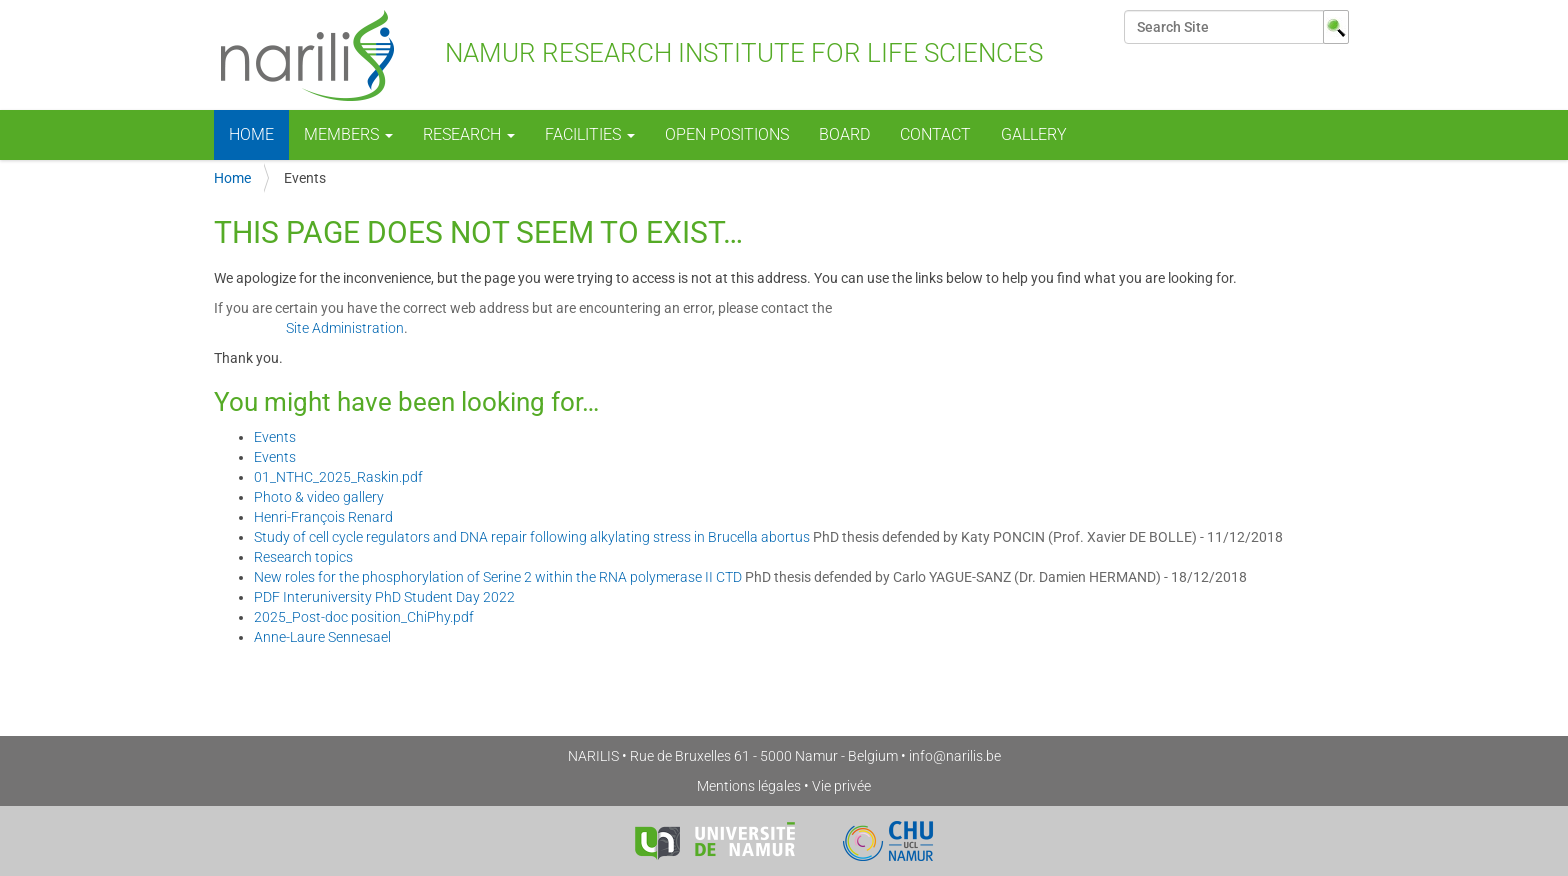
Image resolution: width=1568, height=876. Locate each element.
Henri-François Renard (323, 517)
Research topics (303, 557)
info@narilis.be (955, 756)
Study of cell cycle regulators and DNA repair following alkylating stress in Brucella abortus (532, 537)
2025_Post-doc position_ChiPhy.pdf (364, 617)
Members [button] (348, 134)
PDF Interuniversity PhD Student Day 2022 (384, 597)
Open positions (727, 134)
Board (844, 134)
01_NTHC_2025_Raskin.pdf (338, 477)
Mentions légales (749, 786)
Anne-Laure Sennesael (322, 637)
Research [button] (469, 134)
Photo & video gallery (319, 497)
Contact (935, 134)
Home (251, 134)
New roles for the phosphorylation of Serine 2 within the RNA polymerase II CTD (498, 577)
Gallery (1034, 134)
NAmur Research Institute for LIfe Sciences (628, 55)
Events (275, 437)
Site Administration (345, 328)
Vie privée (841, 786)
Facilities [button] (590, 134)
